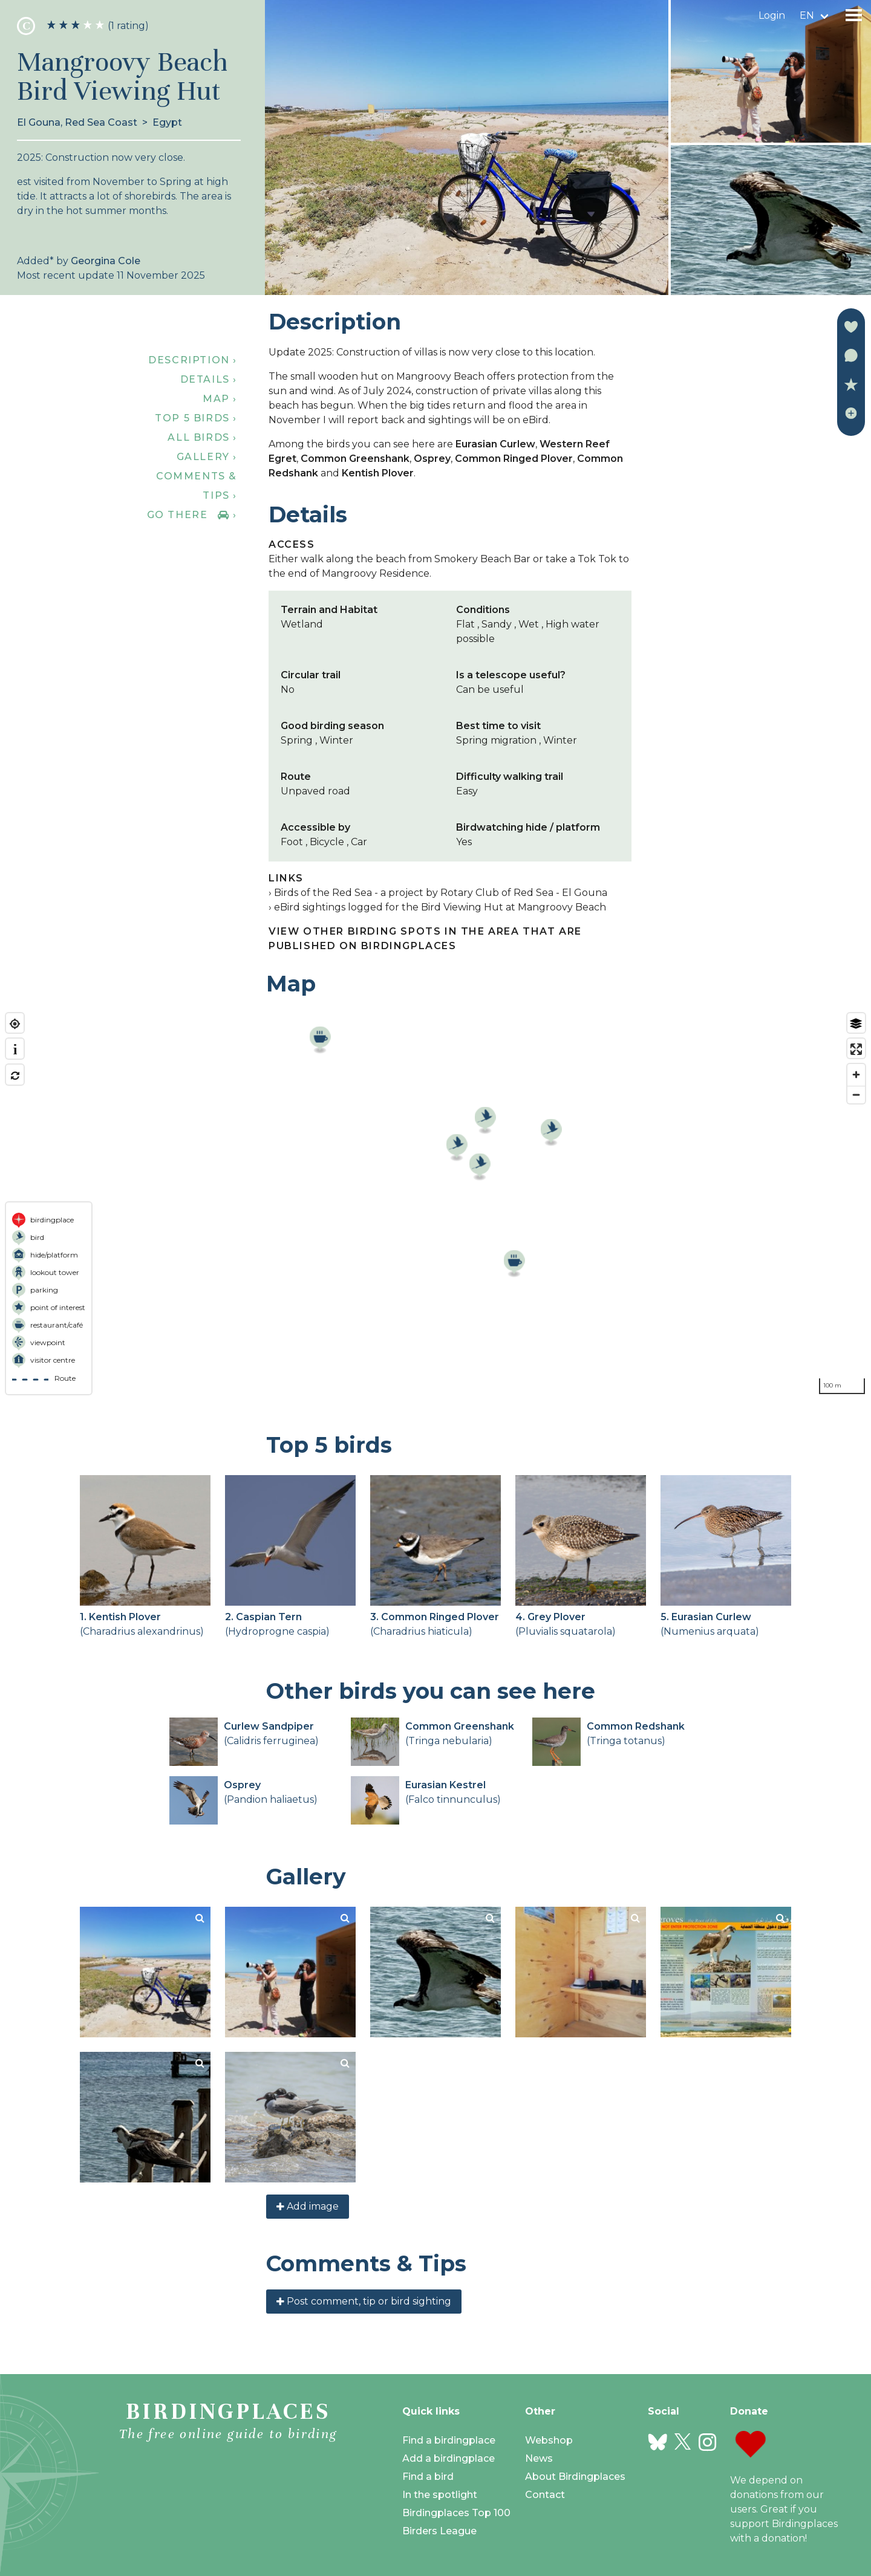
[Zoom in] (856, 1074)
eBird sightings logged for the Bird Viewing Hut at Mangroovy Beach (440, 907)
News (539, 2458)
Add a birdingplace (448, 2458)
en (807, 15)
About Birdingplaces (575, 2476)
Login (771, 15)
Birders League (439, 2531)
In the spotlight (439, 2494)
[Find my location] (15, 1024)
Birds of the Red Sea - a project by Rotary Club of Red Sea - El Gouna (440, 892)
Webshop (549, 2440)
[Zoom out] (856, 1094)
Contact (545, 2494)
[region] (435, 1203)
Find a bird (428, 2476)
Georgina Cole (105, 261)
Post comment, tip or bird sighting (363, 2301)
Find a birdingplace (448, 2440)
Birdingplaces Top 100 (456, 2513)
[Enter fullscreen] (856, 1049)
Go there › (192, 515)
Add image (307, 2206)
